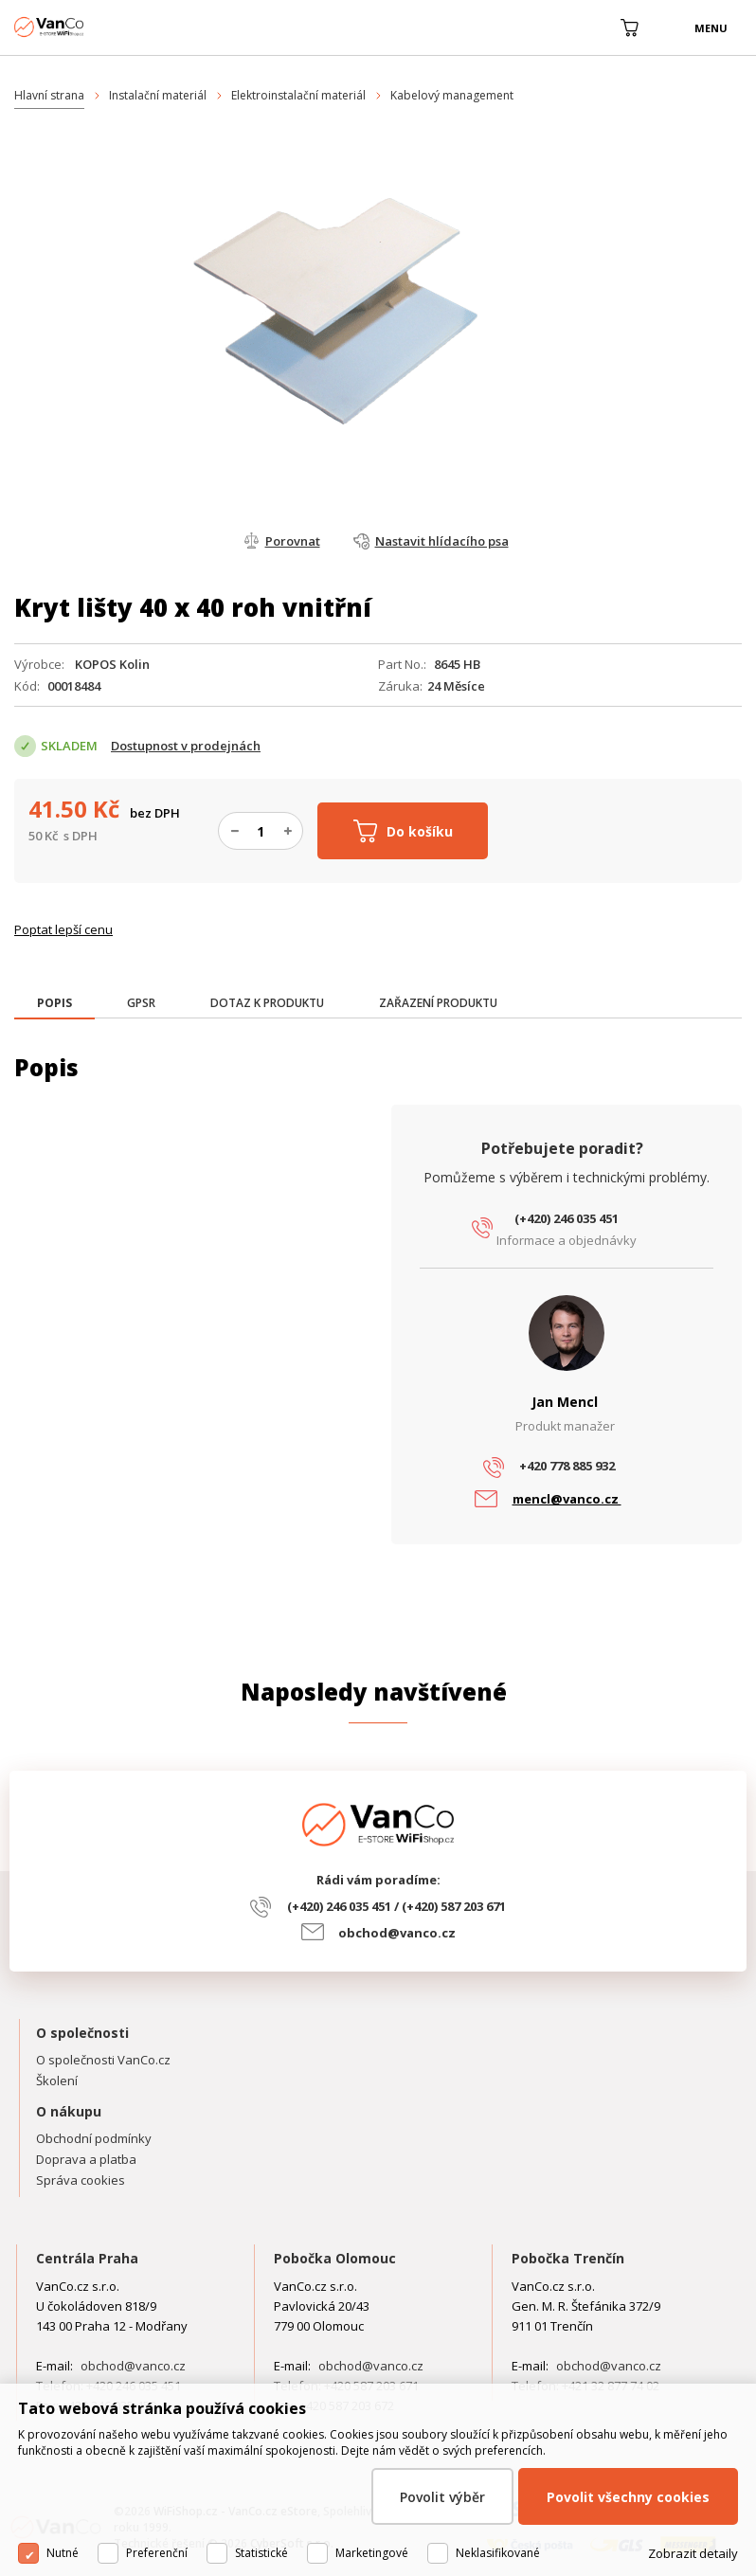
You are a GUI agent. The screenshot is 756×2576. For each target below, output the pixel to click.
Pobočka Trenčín (568, 2258)
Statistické (261, 2553)
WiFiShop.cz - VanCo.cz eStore (85, 27)
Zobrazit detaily (693, 2553)
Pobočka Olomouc (335, 2258)
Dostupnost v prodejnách (186, 745)
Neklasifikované (498, 2553)
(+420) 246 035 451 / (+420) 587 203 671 (396, 1906)
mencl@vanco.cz (567, 1498)
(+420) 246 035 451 (566, 1218)
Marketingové (371, 2553)
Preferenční (157, 2553)
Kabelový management (451, 95)
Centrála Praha (87, 2258)
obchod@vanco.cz (397, 1932)
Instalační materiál (158, 95)
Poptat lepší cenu (63, 929)
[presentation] (54, 1003)
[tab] (54, 1004)
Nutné (62, 2553)
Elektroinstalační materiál (298, 95)
